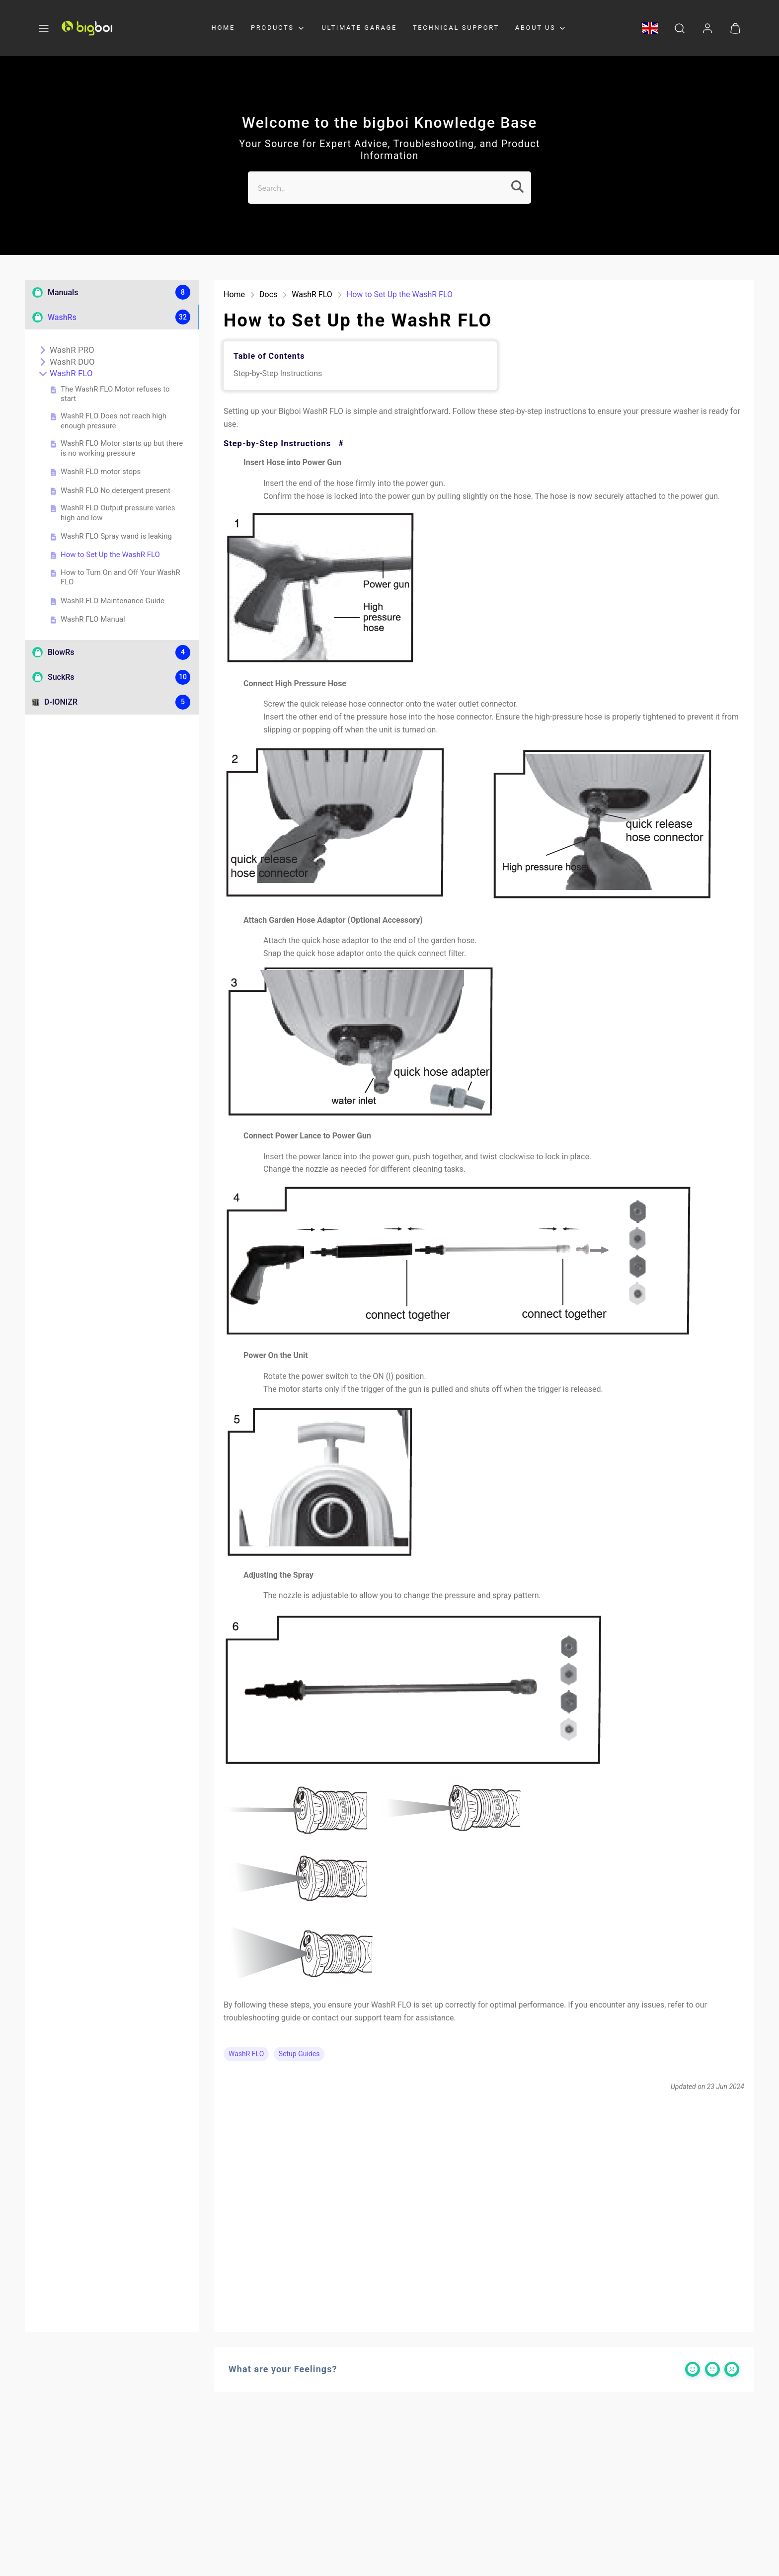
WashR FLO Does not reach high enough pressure (108, 420)
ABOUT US (541, 28)
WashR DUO (67, 362)
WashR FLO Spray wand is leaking (111, 537)
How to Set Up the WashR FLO (105, 555)
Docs (268, 294)
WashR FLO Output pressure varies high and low (113, 512)
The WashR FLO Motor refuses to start (110, 394)
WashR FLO (66, 373)
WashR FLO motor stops (96, 472)
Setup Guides (299, 2054)
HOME (223, 27)
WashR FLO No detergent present (110, 491)
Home (234, 294)
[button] (44, 28)
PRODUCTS (278, 28)
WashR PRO (67, 350)
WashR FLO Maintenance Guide (107, 601)
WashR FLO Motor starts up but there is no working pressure (117, 448)
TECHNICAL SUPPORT (456, 27)
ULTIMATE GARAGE (359, 27)
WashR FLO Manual (88, 620)
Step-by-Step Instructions (278, 373)
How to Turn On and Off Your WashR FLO (115, 577)
